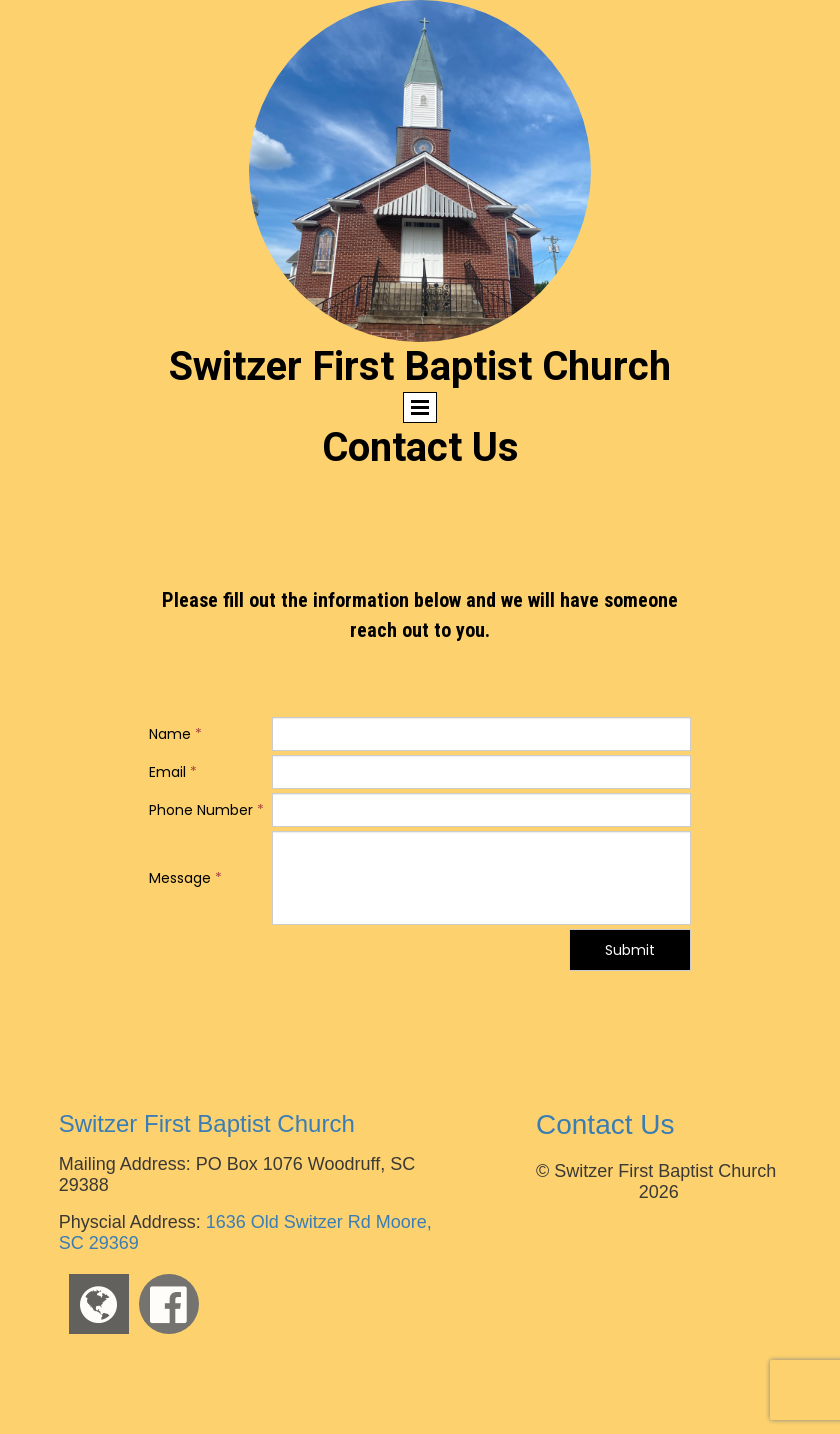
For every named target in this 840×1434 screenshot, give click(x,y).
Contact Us (605, 1124)
